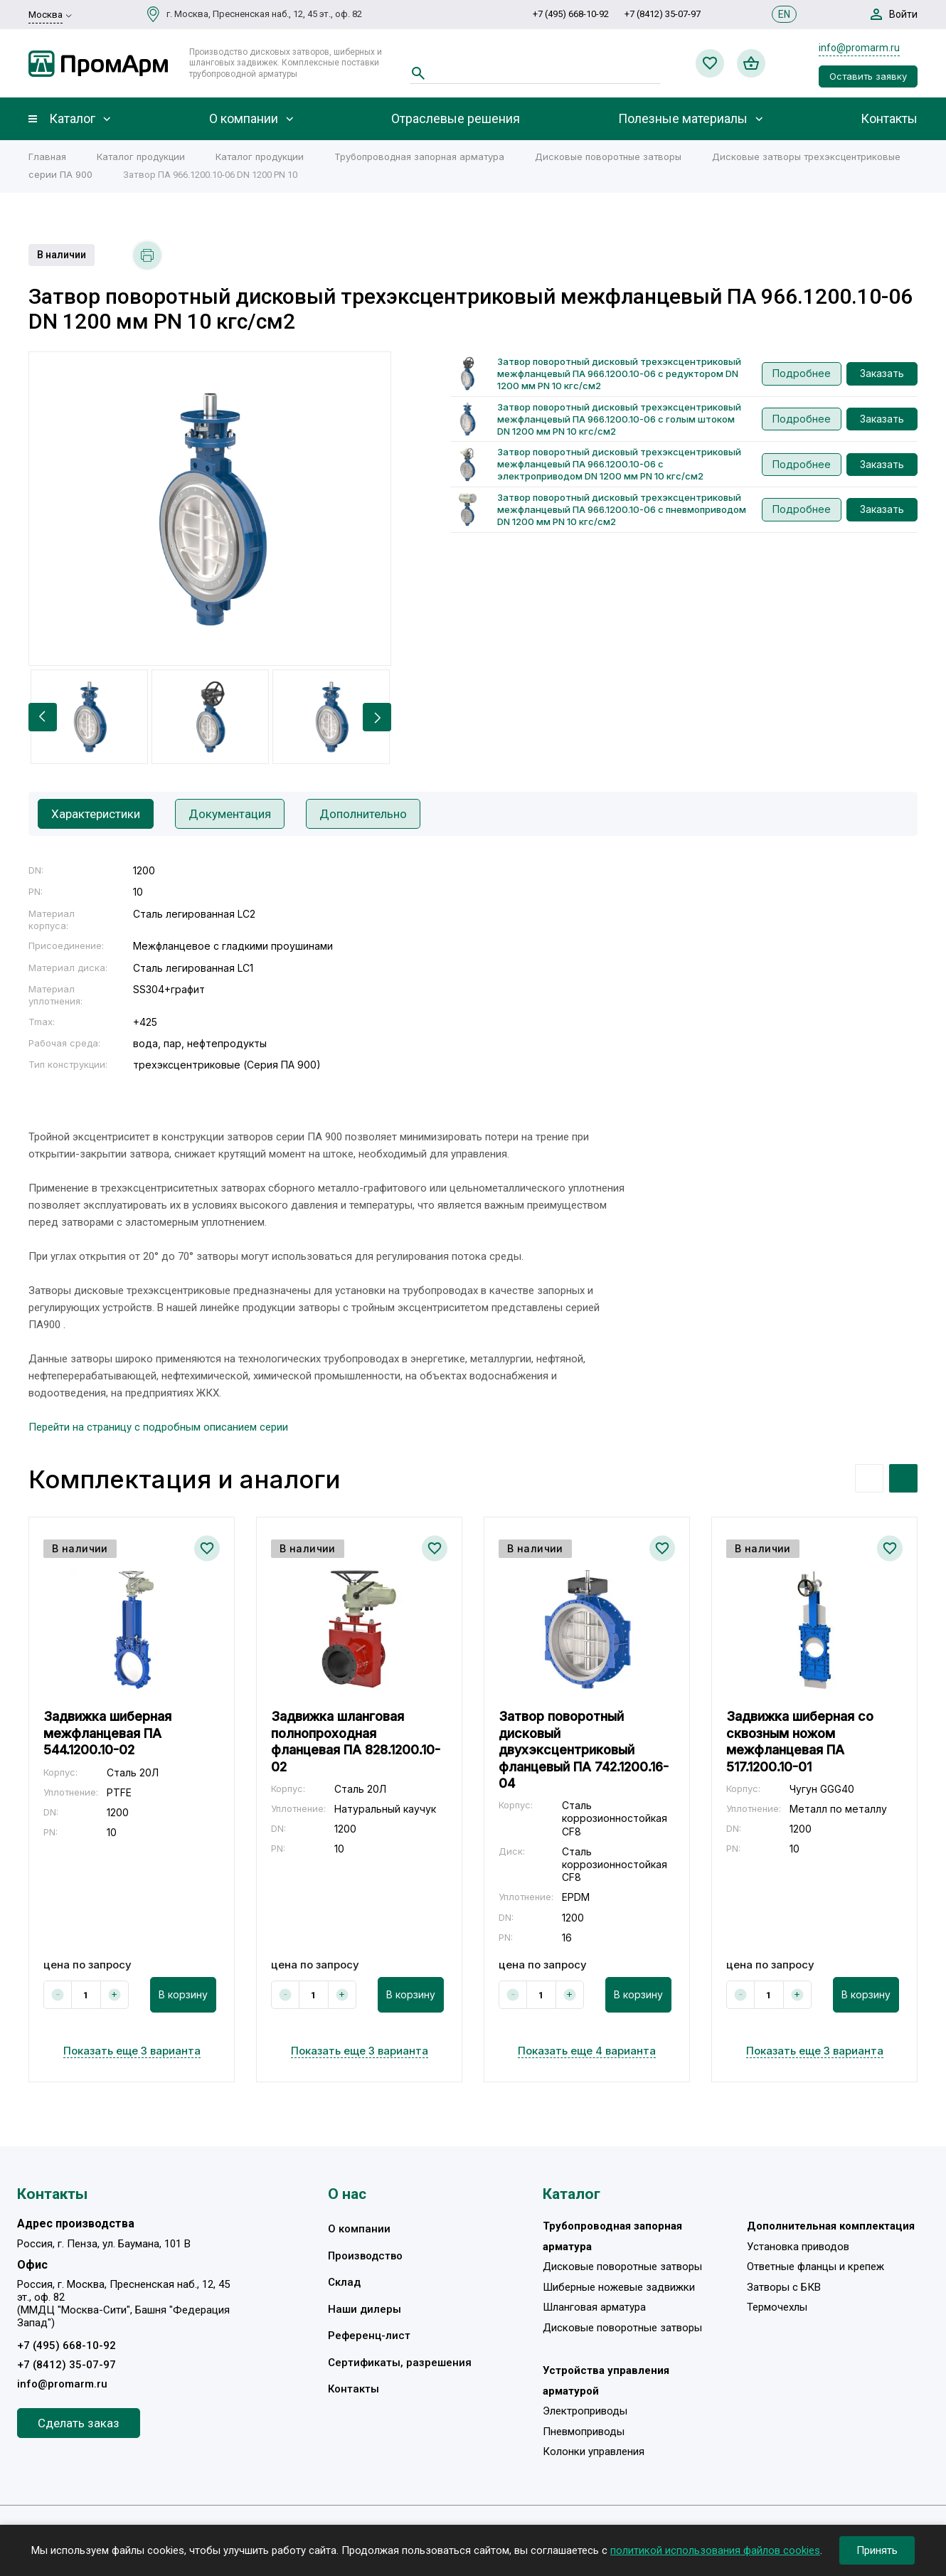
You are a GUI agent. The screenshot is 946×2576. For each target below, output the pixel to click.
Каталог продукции (141, 156)
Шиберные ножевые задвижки (619, 2287)
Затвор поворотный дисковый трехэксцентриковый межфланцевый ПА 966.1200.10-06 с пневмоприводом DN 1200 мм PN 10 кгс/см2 (621, 509)
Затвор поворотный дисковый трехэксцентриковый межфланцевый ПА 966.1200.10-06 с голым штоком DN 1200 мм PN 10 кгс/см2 (619, 419)
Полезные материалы (683, 118)
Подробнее (801, 373)
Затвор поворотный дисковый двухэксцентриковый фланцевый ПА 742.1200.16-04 (584, 1750)
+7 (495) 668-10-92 (571, 14)
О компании (243, 118)
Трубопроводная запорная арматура (419, 156)
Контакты (889, 118)
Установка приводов (798, 2246)
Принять (877, 2550)
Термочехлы (777, 2307)
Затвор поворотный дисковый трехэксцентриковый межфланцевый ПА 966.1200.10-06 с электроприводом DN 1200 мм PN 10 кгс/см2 (619, 464)
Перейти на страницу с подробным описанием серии (158, 1427)
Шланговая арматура (594, 2307)
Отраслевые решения (455, 118)
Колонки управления (593, 2451)
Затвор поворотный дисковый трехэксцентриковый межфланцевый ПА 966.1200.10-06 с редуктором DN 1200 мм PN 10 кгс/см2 (619, 373)
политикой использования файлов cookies (715, 2550)
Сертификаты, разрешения (400, 2362)
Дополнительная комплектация (831, 2226)
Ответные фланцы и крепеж (815, 2266)
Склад (344, 2282)
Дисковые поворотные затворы (608, 156)
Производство (365, 2255)
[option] (210, 509)
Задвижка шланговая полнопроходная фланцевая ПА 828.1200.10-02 (355, 1741)
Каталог (72, 118)
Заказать (882, 373)
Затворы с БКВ (784, 2287)
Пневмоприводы (584, 2431)
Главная (47, 156)
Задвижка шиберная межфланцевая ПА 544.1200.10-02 (107, 1733)
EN (784, 14)
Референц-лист (369, 2335)
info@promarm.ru (859, 47)
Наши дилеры (364, 2309)
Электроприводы (585, 2411)
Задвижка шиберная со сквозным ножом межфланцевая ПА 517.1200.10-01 (799, 1741)
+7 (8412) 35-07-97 (663, 14)
